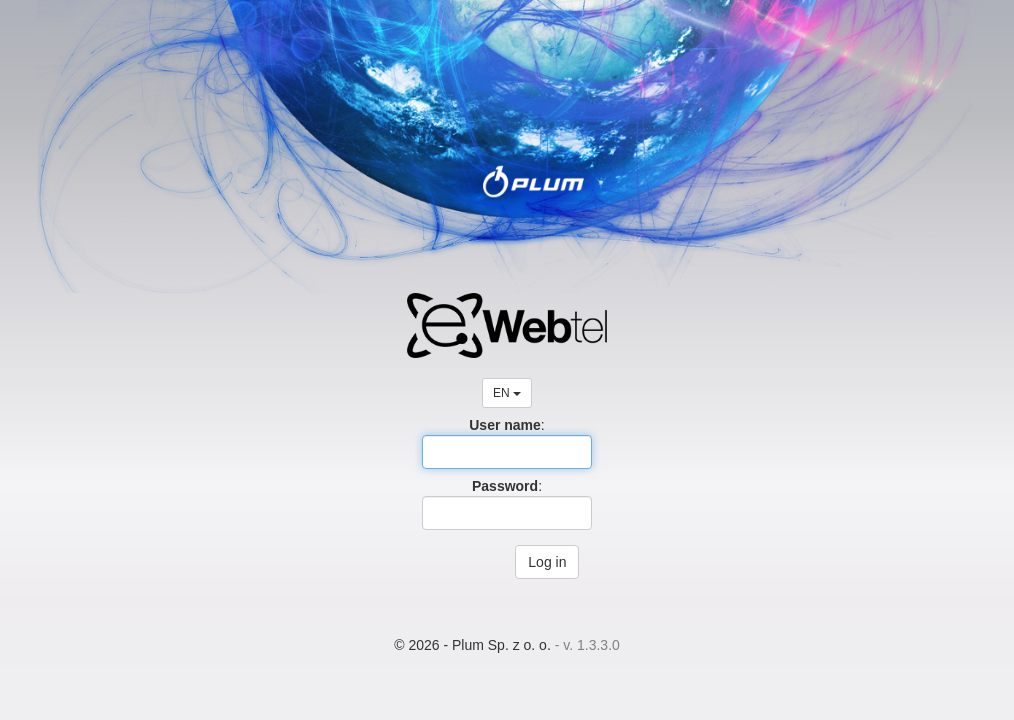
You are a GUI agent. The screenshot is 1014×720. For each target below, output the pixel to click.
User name (505, 425)
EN (507, 393)
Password (505, 486)
